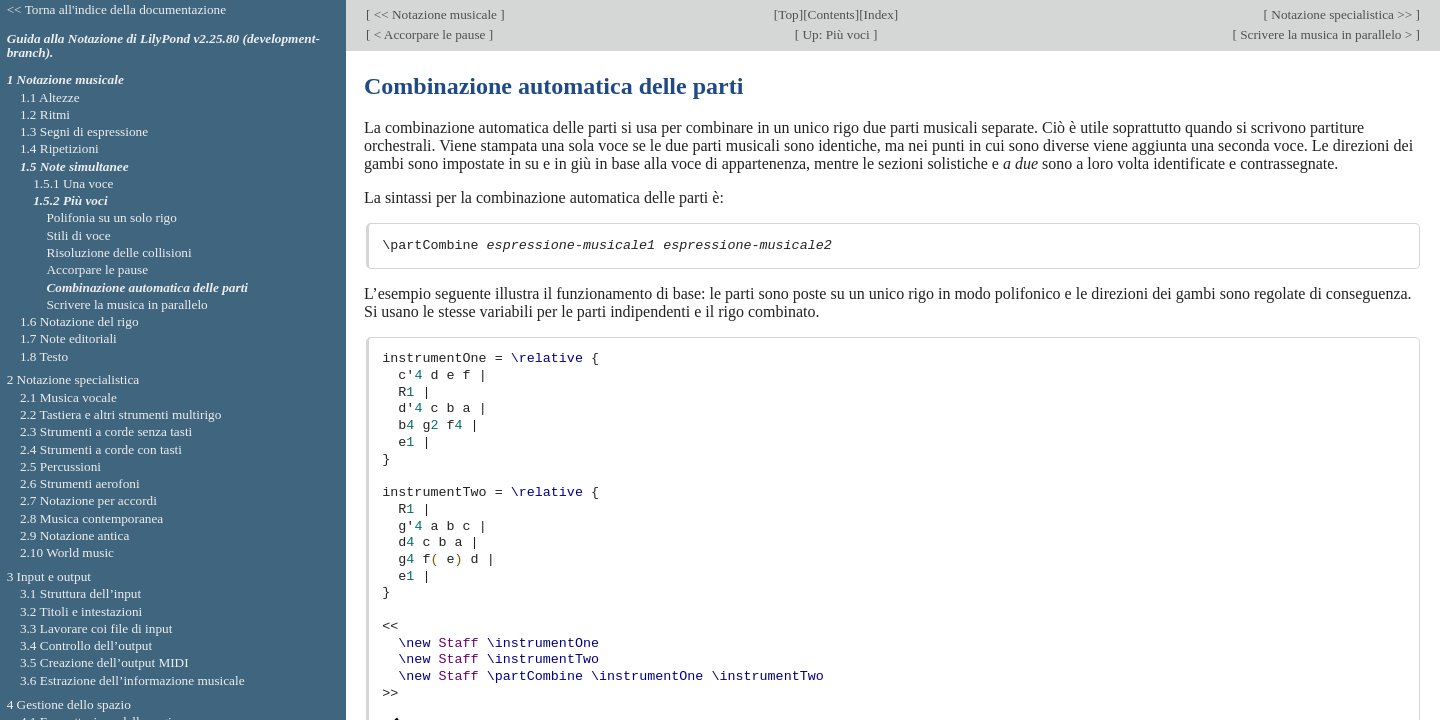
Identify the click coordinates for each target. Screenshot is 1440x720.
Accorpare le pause (97, 269)
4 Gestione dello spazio (69, 704)
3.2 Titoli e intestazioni (81, 611)
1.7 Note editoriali (68, 338)
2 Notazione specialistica (73, 379)
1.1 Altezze (50, 97)
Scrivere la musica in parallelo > (1326, 34)
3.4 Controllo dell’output (86, 645)
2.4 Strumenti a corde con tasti (101, 449)
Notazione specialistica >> (1342, 14)
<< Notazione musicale (435, 14)
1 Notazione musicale (65, 79)
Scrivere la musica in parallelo (126, 304)
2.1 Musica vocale (68, 397)
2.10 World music (67, 552)
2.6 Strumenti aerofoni (80, 483)
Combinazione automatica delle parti (147, 287)
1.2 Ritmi (45, 114)
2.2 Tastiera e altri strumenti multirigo (120, 414)
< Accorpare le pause (429, 34)
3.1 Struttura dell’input (80, 593)
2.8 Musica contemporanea (91, 518)
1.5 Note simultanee (74, 166)
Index (879, 14)
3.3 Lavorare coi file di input (96, 628)
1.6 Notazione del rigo (79, 321)
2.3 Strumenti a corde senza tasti (106, 431)
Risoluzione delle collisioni (118, 252)
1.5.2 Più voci (70, 200)
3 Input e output (49, 576)
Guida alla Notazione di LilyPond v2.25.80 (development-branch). (163, 46)
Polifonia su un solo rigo (111, 217)
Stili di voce (78, 235)
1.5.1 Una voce (73, 183)
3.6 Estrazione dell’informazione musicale (132, 680)
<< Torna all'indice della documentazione (117, 9)
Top (788, 14)
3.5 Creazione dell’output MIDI (104, 662)
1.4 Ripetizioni (59, 148)
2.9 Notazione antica (74, 535)
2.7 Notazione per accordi (88, 500)
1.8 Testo (44, 356)
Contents (831, 14)
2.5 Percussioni (60, 466)
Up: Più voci (836, 34)
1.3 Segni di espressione (84, 131)
